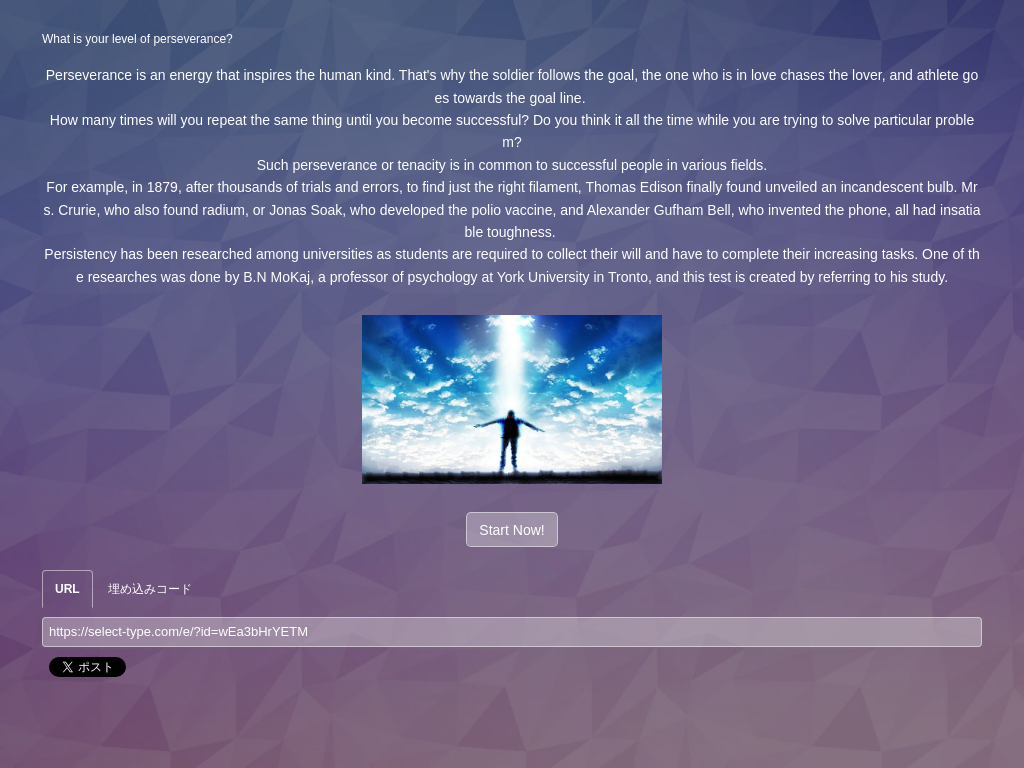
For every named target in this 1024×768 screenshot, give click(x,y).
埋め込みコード (150, 589)
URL (67, 589)
